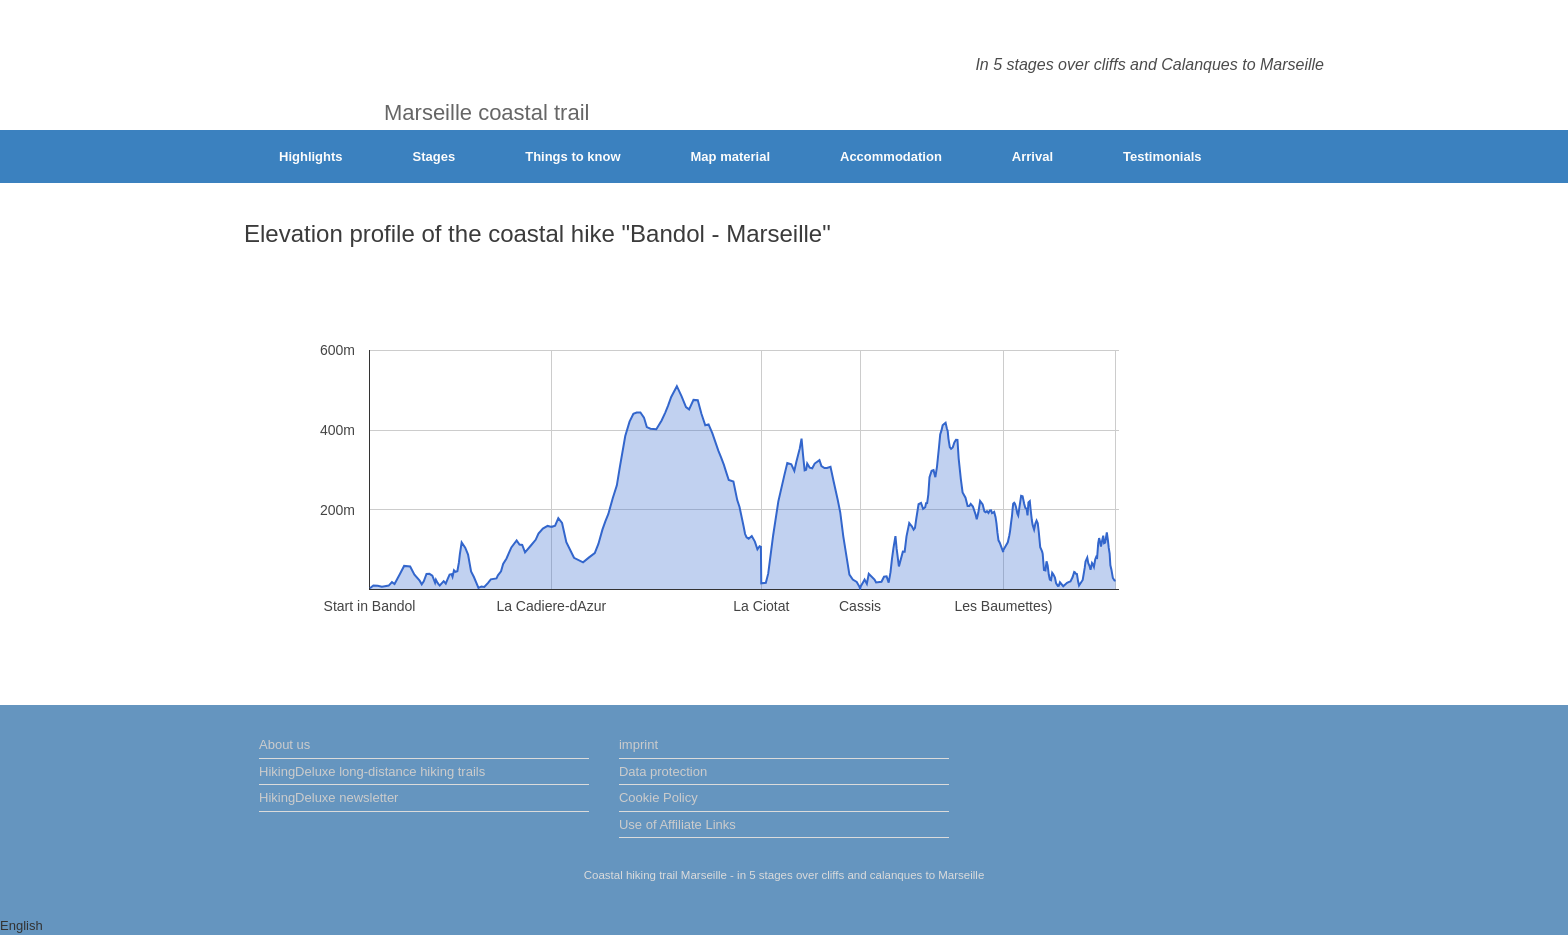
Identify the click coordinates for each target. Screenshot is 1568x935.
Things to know (572, 156)
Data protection (663, 771)
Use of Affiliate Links (677, 824)
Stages (434, 156)
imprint (638, 744)
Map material (730, 156)
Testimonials (1162, 156)
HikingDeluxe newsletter (328, 797)
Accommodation (891, 156)
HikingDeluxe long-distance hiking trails (372, 771)
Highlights (311, 156)
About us (284, 744)
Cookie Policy (658, 797)
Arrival (1032, 156)
